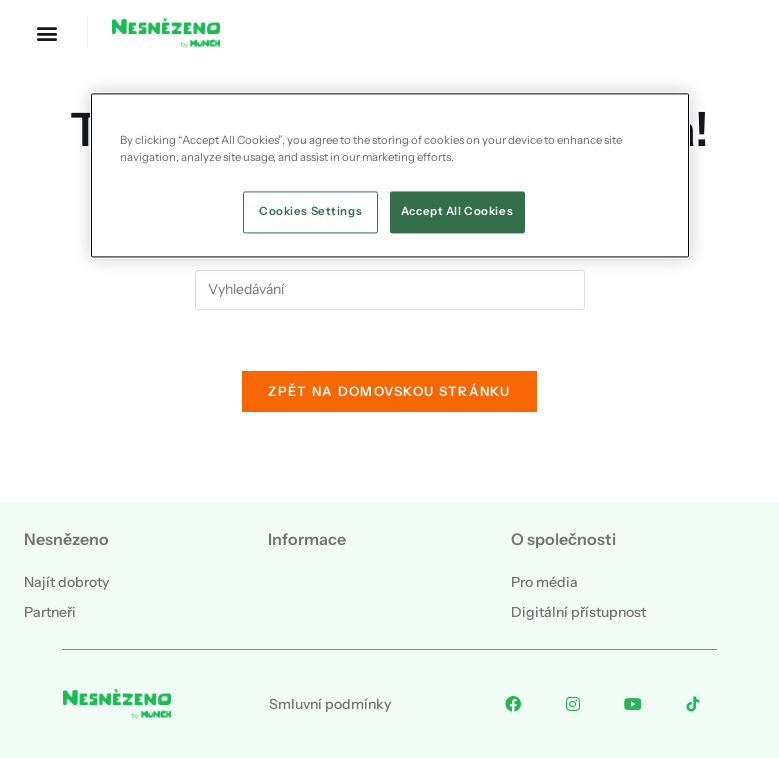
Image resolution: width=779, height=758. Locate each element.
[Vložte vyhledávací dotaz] (390, 290)
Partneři (50, 612)
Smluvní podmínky (330, 704)
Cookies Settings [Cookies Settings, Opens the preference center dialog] (310, 211)
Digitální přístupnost (578, 612)
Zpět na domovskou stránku (389, 391)
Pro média (544, 582)
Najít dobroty (66, 582)
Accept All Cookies (457, 211)
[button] (46, 32)
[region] (390, 175)
